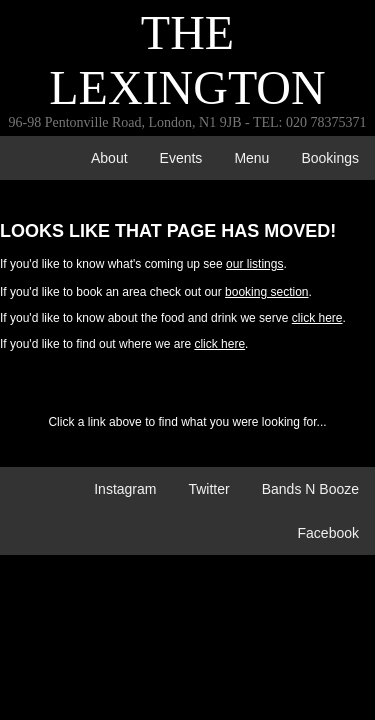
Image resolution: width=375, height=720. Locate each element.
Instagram (125, 489)
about (109, 158)
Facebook (328, 533)
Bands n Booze (310, 489)
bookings (330, 158)
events (181, 158)
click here (317, 318)
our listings (254, 264)
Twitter (208, 489)
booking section (266, 292)
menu (251, 158)
